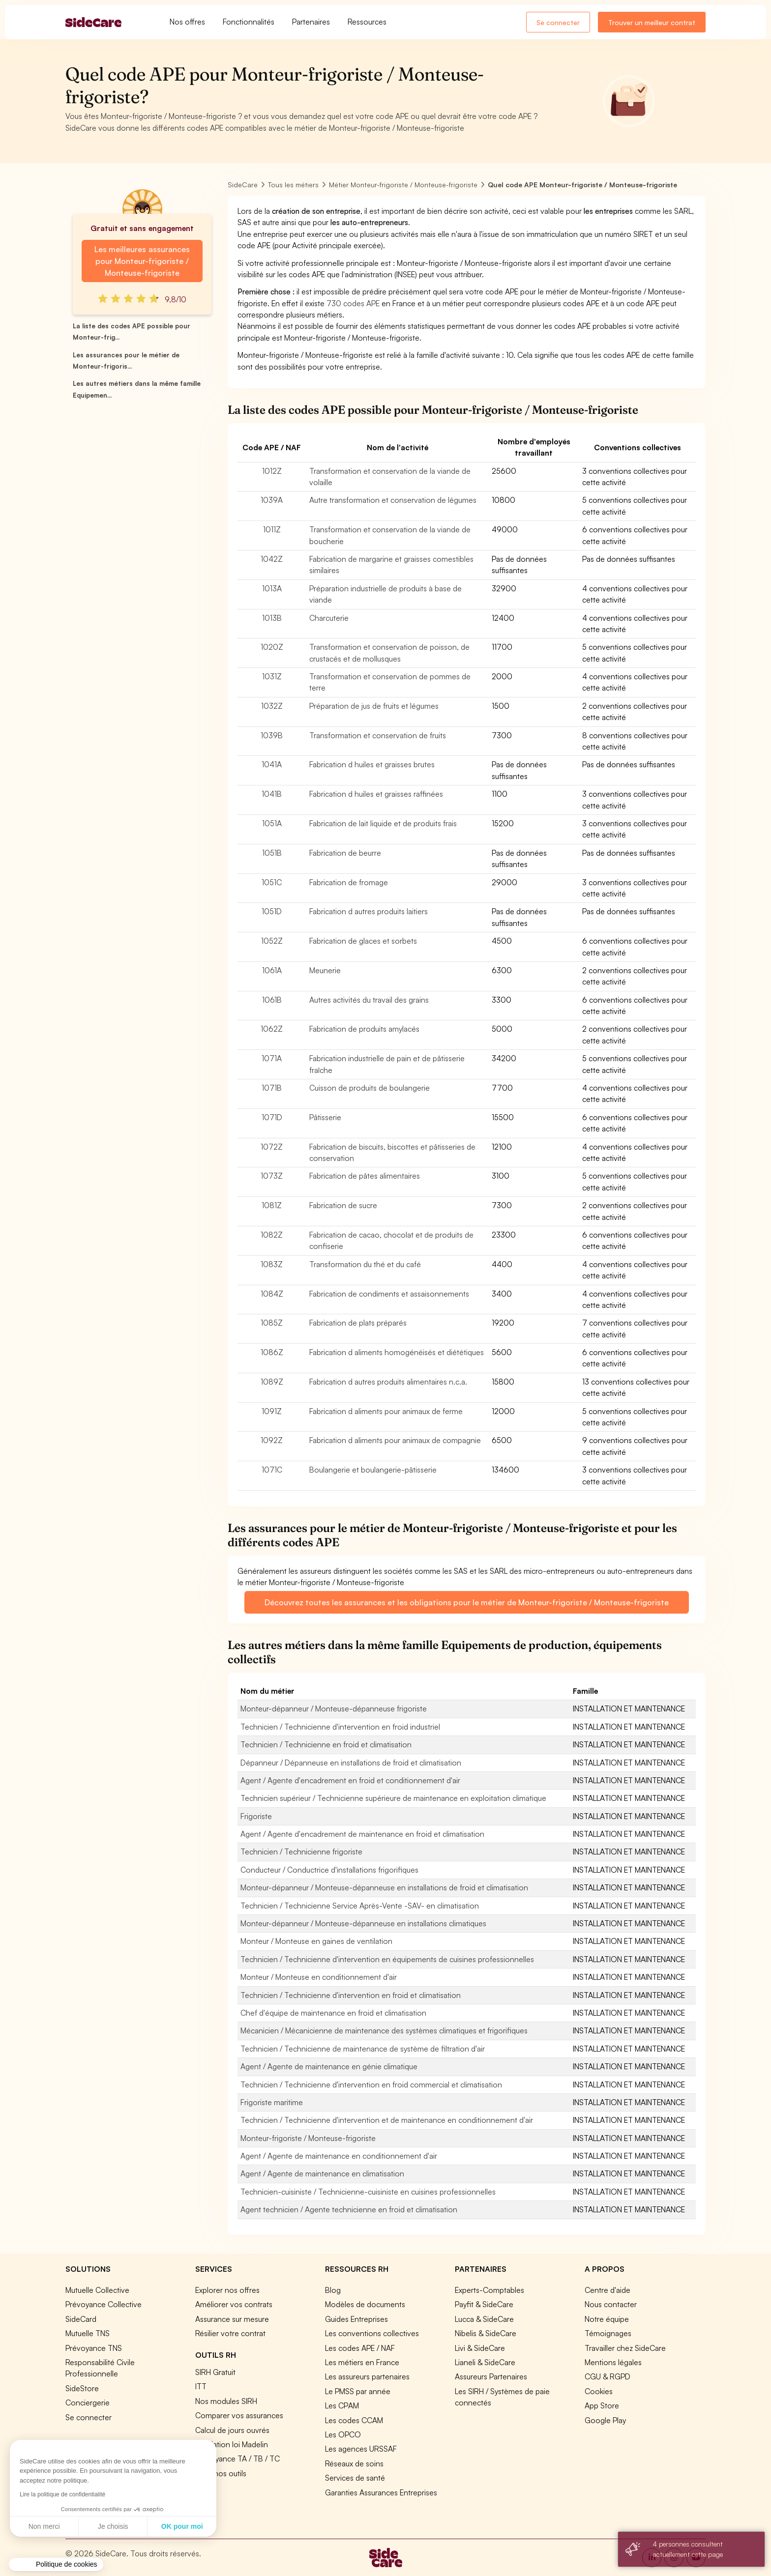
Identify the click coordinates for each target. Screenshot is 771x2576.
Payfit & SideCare (484, 2304)
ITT (201, 2386)
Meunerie (325, 970)
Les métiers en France (362, 2362)
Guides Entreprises (356, 2319)
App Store (602, 2405)
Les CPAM (342, 2405)
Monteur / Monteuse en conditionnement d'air (318, 1977)
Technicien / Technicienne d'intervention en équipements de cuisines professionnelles (387, 1959)
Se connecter (558, 22)
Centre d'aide (607, 2290)
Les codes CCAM (354, 2420)
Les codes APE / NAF (360, 2348)
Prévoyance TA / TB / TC (237, 2458)
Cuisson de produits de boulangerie (369, 1088)
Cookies (599, 2391)
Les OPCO (343, 2434)
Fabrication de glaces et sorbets (363, 941)
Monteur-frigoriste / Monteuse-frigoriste (308, 2138)
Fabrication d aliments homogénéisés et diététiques (396, 1352)
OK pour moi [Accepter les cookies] (91, 2526)
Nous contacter (611, 2304)
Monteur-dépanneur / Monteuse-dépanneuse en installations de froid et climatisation (384, 1887)
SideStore (82, 2388)
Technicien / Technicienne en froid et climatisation (326, 1744)
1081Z (272, 1205)
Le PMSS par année (357, 2391)
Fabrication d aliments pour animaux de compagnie (395, 1440)
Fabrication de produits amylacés (364, 1029)
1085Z (272, 1323)
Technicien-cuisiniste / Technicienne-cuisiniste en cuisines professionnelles (368, 2192)
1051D (272, 911)
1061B (272, 1000)
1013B (272, 618)
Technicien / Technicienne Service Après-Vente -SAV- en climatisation (359, 1905)
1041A (272, 764)
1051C (272, 882)
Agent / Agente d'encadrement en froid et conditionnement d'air (350, 1780)
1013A (272, 588)
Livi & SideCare (480, 2348)
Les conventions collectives (372, 2333)
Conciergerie (87, 2402)
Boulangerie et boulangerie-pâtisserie (373, 1470)
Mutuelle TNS (87, 2333)
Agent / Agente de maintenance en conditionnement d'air (338, 2156)
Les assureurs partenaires (367, 2376)
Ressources (367, 22)
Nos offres (187, 22)
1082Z (272, 1235)
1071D (272, 1117)
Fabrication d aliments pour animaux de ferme (386, 1411)
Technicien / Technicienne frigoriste (301, 1851)
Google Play (605, 2420)
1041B (272, 794)
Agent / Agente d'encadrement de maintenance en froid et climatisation (362, 1834)
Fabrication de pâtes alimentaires (364, 1176)
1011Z (272, 529)
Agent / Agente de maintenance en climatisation (322, 2173)
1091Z (272, 1411)
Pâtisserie (325, 1117)
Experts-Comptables (489, 2290)
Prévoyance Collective (103, 2304)
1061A (272, 970)
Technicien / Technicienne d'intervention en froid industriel (340, 1727)
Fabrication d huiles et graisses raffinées (376, 794)
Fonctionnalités (248, 22)
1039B (272, 735)
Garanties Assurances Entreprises (381, 2492)
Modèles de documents (365, 2304)
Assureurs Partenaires (491, 2376)
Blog (333, 2290)
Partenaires (311, 22)
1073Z (272, 1176)
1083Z (272, 1264)
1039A (272, 500)
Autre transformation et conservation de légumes (392, 500)
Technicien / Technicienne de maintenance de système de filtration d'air (362, 2049)
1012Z (272, 471)
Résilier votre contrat (230, 2333)
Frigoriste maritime (271, 2102)
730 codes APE (353, 303)
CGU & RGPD (607, 2376)
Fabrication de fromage (348, 882)
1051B (272, 853)
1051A (272, 823)
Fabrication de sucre (343, 1205)
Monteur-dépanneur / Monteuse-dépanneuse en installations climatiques (363, 1923)
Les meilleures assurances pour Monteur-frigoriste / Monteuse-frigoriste (141, 261)
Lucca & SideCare (484, 2319)
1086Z (272, 1352)
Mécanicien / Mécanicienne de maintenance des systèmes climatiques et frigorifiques (384, 2030)
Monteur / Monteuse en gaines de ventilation (316, 1941)
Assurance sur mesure (232, 2319)
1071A (272, 1058)
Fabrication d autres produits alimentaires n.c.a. (388, 1382)
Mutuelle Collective (97, 2290)
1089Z (272, 1382)
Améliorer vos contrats (233, 2304)
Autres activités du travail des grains (369, 1000)
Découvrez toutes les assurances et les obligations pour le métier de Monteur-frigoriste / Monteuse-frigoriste (467, 1602)
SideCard (80, 2319)
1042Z (272, 559)
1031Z (272, 676)
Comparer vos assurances (239, 2415)
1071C (272, 1470)
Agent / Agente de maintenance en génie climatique (328, 2066)
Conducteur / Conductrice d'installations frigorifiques (329, 1870)
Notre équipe (607, 2319)
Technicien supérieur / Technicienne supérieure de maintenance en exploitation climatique (393, 1798)
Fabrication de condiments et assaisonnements (389, 1294)
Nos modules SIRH (226, 2401)
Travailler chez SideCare (625, 2348)
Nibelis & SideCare (485, 2333)
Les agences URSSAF (361, 2449)
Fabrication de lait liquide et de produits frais (383, 823)
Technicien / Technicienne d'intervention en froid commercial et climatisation (371, 2084)
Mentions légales (613, 2362)
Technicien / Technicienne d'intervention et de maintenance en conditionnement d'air (386, 2120)
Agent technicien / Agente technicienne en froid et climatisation (348, 2209)
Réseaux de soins (354, 2463)
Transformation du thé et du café (365, 1264)
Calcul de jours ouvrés (232, 2430)
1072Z (272, 1147)
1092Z (272, 1440)
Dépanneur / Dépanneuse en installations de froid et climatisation (350, 1762)
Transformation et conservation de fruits (377, 735)
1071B (272, 1088)
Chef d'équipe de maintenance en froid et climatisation (333, 2013)
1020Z (272, 647)
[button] (56, 2565)
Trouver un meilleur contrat (651, 22)
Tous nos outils (220, 2473)
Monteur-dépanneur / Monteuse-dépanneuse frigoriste (333, 1708)
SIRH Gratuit (215, 2372)
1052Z (272, 941)
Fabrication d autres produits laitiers (368, 911)
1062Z (272, 1029)
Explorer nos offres (227, 2290)
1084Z (272, 1294)
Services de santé (355, 2478)
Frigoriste (256, 1816)
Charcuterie (329, 618)
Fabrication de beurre (345, 853)
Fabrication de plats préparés (358, 1323)
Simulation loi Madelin (231, 2444)
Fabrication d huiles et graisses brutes (372, 764)
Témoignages (608, 2333)
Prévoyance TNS (93, 2348)
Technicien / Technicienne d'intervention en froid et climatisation (350, 1995)
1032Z (272, 706)
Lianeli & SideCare (485, 2362)
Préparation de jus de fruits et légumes (374, 706)
